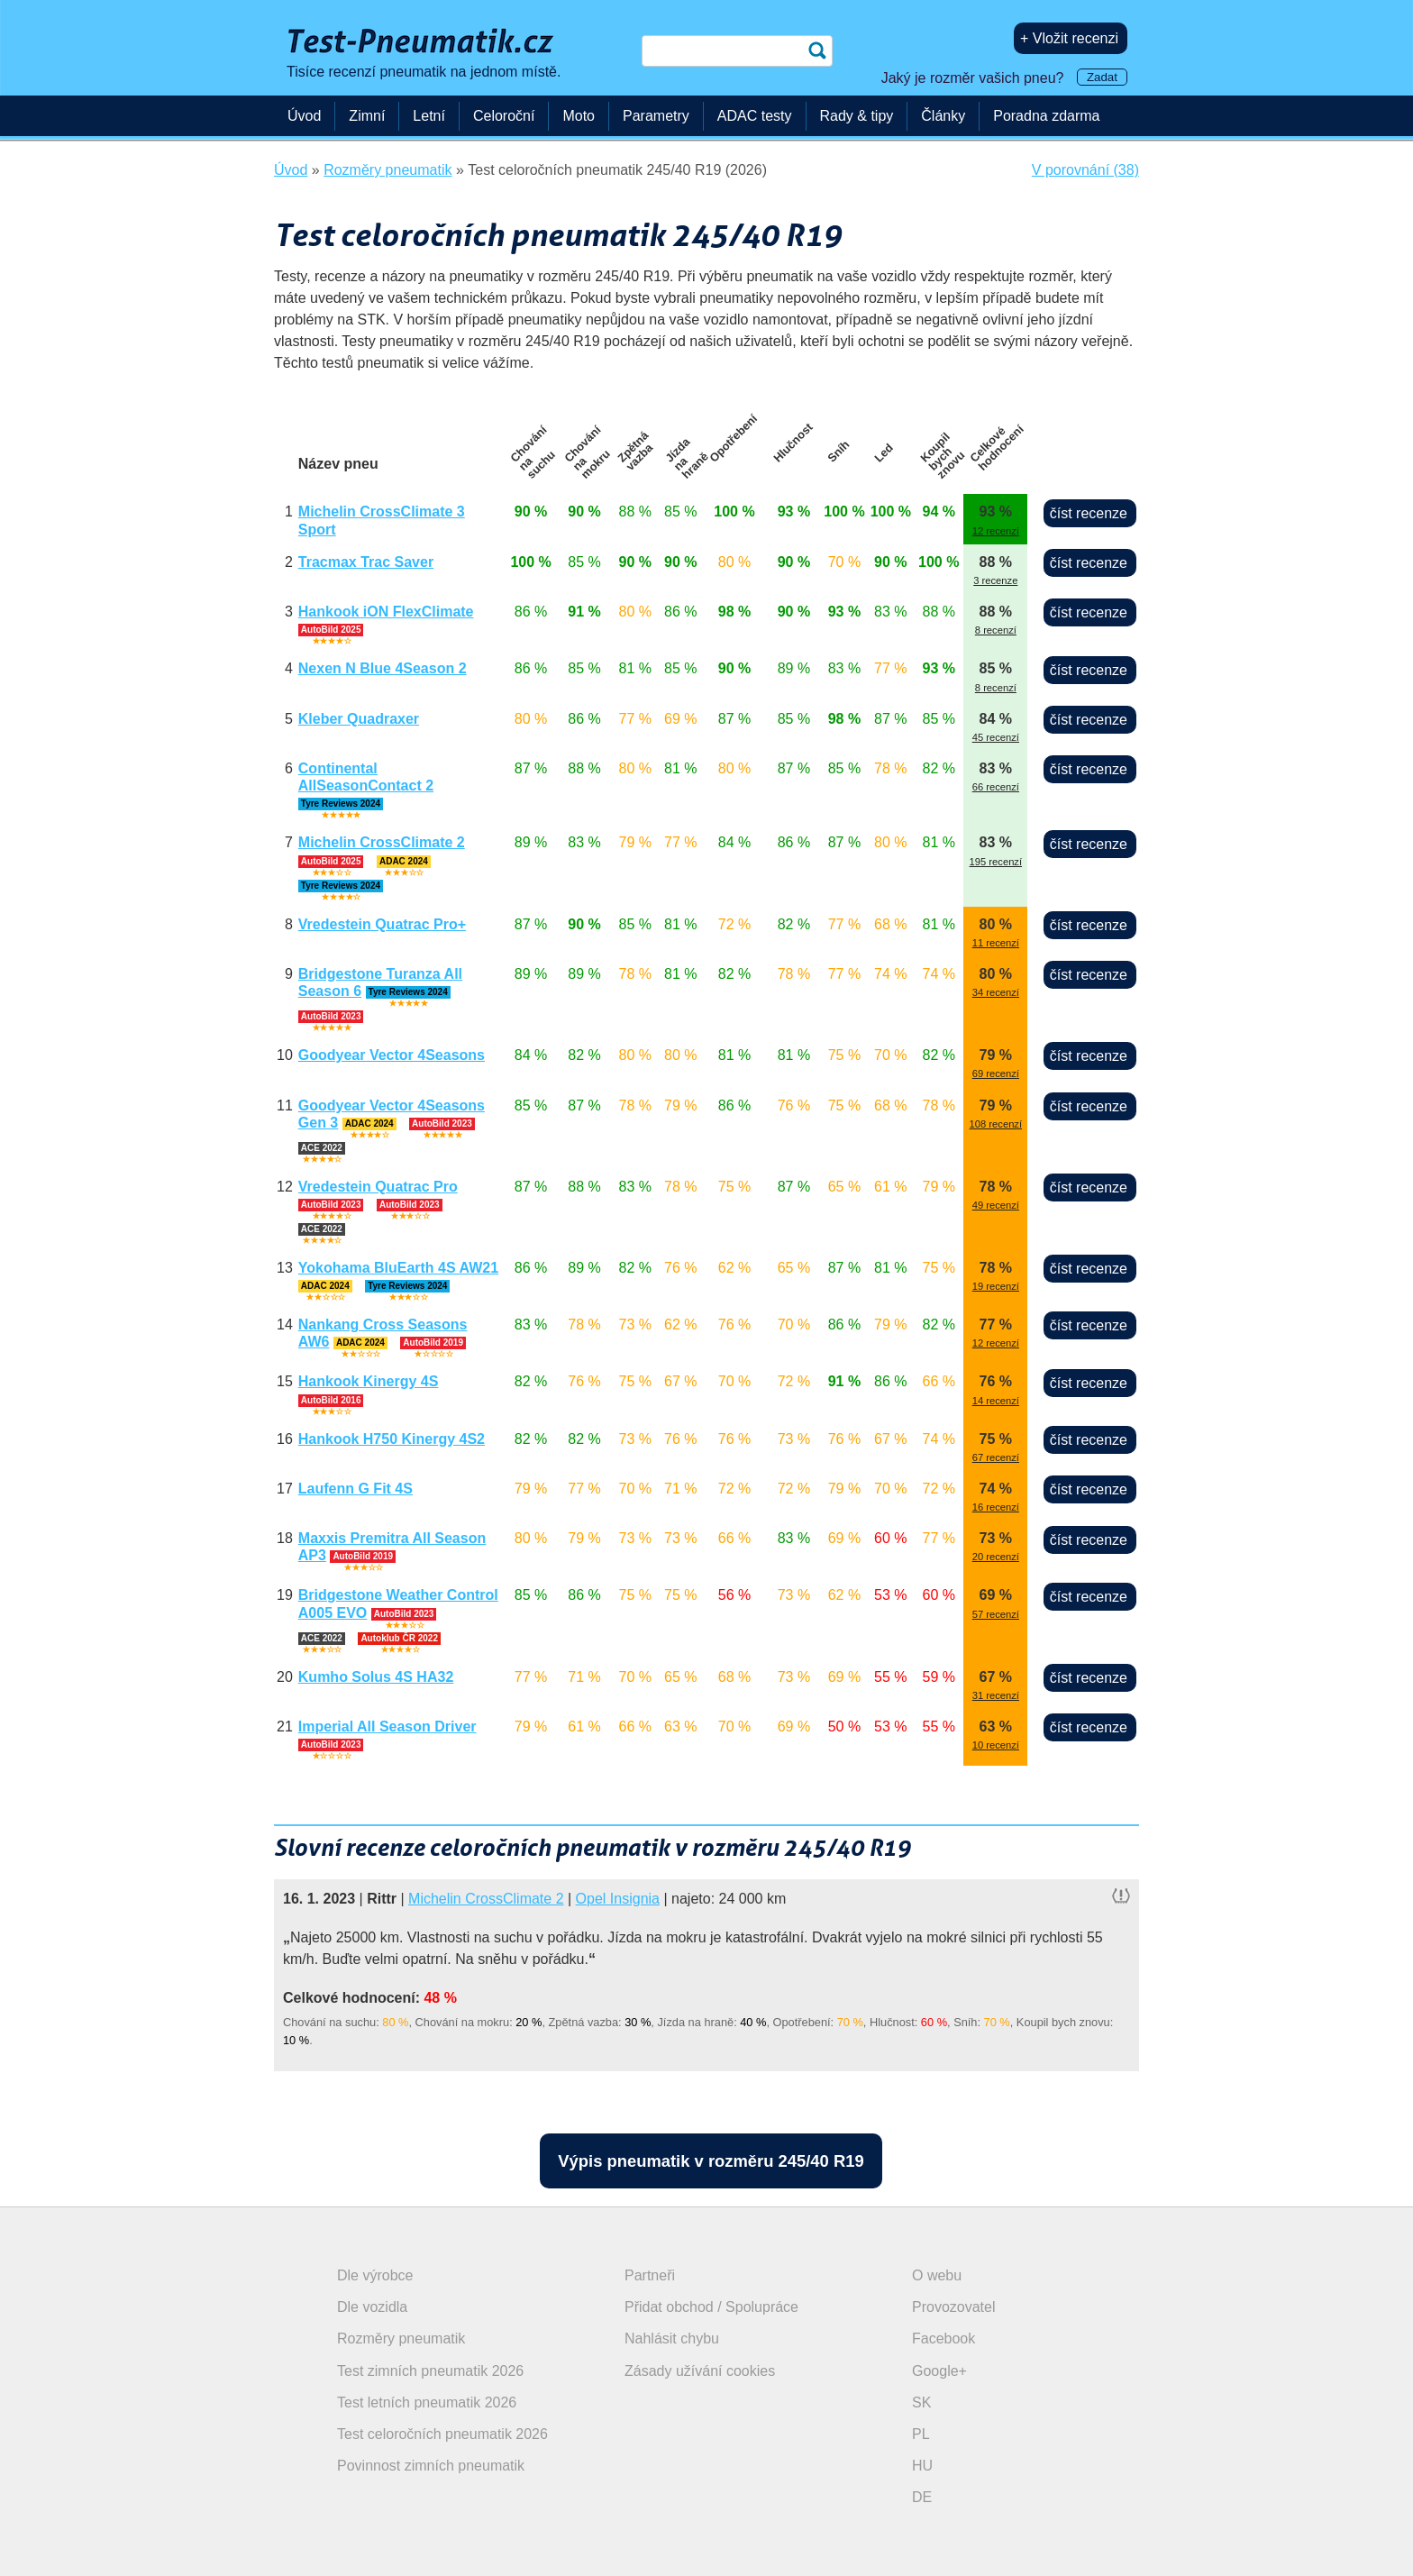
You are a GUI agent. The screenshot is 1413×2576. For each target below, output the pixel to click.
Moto (578, 115)
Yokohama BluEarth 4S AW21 (398, 1267)
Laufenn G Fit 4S (355, 1488)
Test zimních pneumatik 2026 (430, 2371)
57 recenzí (995, 1614)
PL (921, 2434)
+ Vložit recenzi (1069, 38)
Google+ (939, 2371)
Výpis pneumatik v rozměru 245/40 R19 (710, 2160)
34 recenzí (995, 992)
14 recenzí (995, 1400)
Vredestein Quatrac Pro (378, 1186)
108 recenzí (996, 1124)
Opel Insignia (618, 1898)
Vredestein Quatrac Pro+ (382, 924)
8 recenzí (995, 630)
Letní (429, 115)
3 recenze (995, 580)
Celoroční (503, 115)
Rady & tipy (857, 115)
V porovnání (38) (1085, 170)
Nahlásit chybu (671, 2338)
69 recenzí (995, 1073)
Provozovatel (954, 2307)
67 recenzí (995, 1457)
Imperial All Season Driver (387, 1726)
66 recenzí (995, 786)
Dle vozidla (372, 2307)
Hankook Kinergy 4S (368, 1381)
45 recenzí (995, 737)
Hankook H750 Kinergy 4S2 (391, 1439)
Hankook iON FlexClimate (386, 611)
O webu (937, 2275)
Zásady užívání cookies (699, 2371)
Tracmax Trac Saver (365, 562)
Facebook (943, 2338)
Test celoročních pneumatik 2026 (442, 2434)
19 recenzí (995, 1286)
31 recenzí (995, 1695)
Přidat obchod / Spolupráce (711, 2307)
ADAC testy (754, 115)
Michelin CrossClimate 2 (381, 842)
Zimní (367, 115)
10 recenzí (995, 1745)
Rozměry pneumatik (401, 2338)
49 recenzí (995, 1205)
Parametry (656, 115)
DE (922, 2497)
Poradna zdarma (1046, 115)
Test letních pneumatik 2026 (426, 2402)
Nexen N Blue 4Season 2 (382, 668)
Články (943, 115)
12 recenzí (995, 530)
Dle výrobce (375, 2275)
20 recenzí (995, 1556)
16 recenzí (995, 1507)
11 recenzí (995, 942)
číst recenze (1088, 513)
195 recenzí (996, 861)
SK (921, 2402)
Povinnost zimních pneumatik (430, 2465)
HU (922, 2465)
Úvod (304, 115)
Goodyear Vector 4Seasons (391, 1055)
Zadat (1102, 77)
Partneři (649, 2275)
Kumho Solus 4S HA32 (375, 1677)
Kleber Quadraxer (358, 718)
